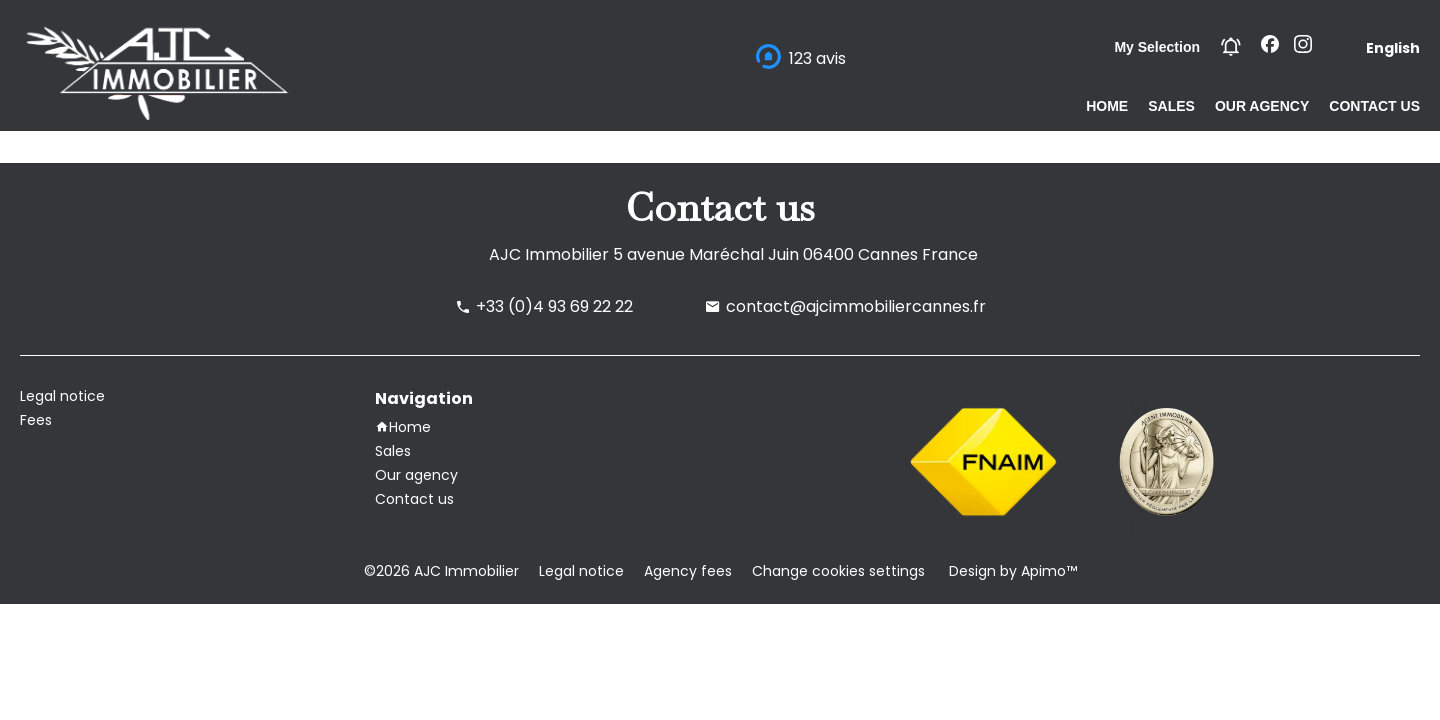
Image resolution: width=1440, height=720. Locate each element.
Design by (1011, 571)
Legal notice (581, 571)
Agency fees (688, 571)
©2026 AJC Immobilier (441, 571)
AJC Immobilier (549, 254)
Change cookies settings (838, 571)
